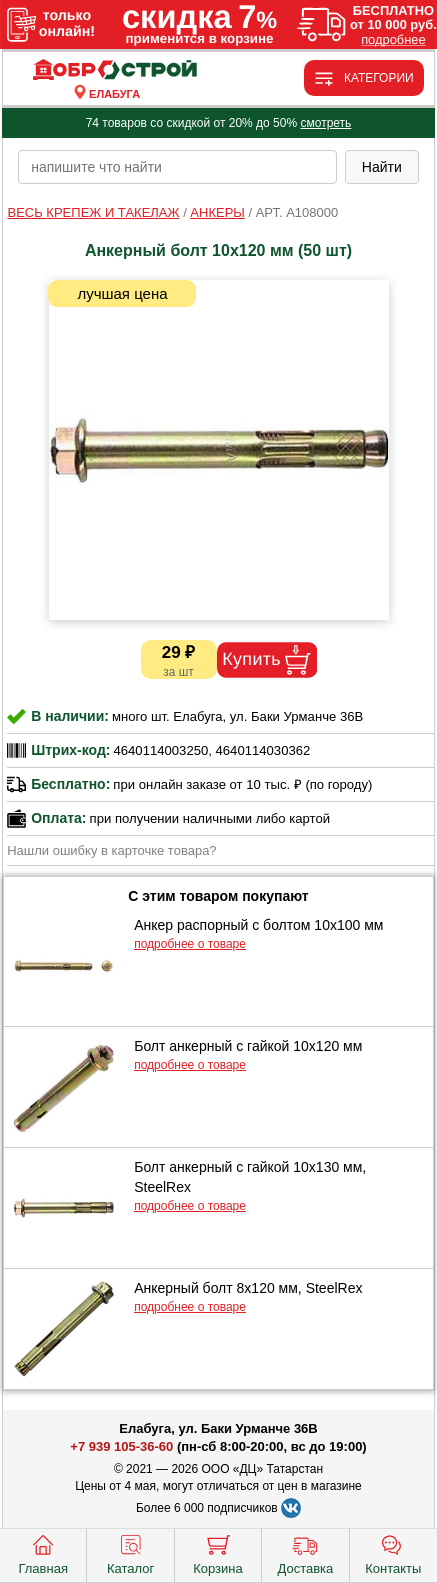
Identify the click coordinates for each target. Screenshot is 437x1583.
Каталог (130, 1553)
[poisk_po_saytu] (177, 167)
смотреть (325, 123)
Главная (42, 1553)
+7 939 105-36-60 (121, 1446)
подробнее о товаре (190, 944)
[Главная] (115, 70)
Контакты (393, 1553)
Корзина (218, 1553)
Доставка (305, 1553)
